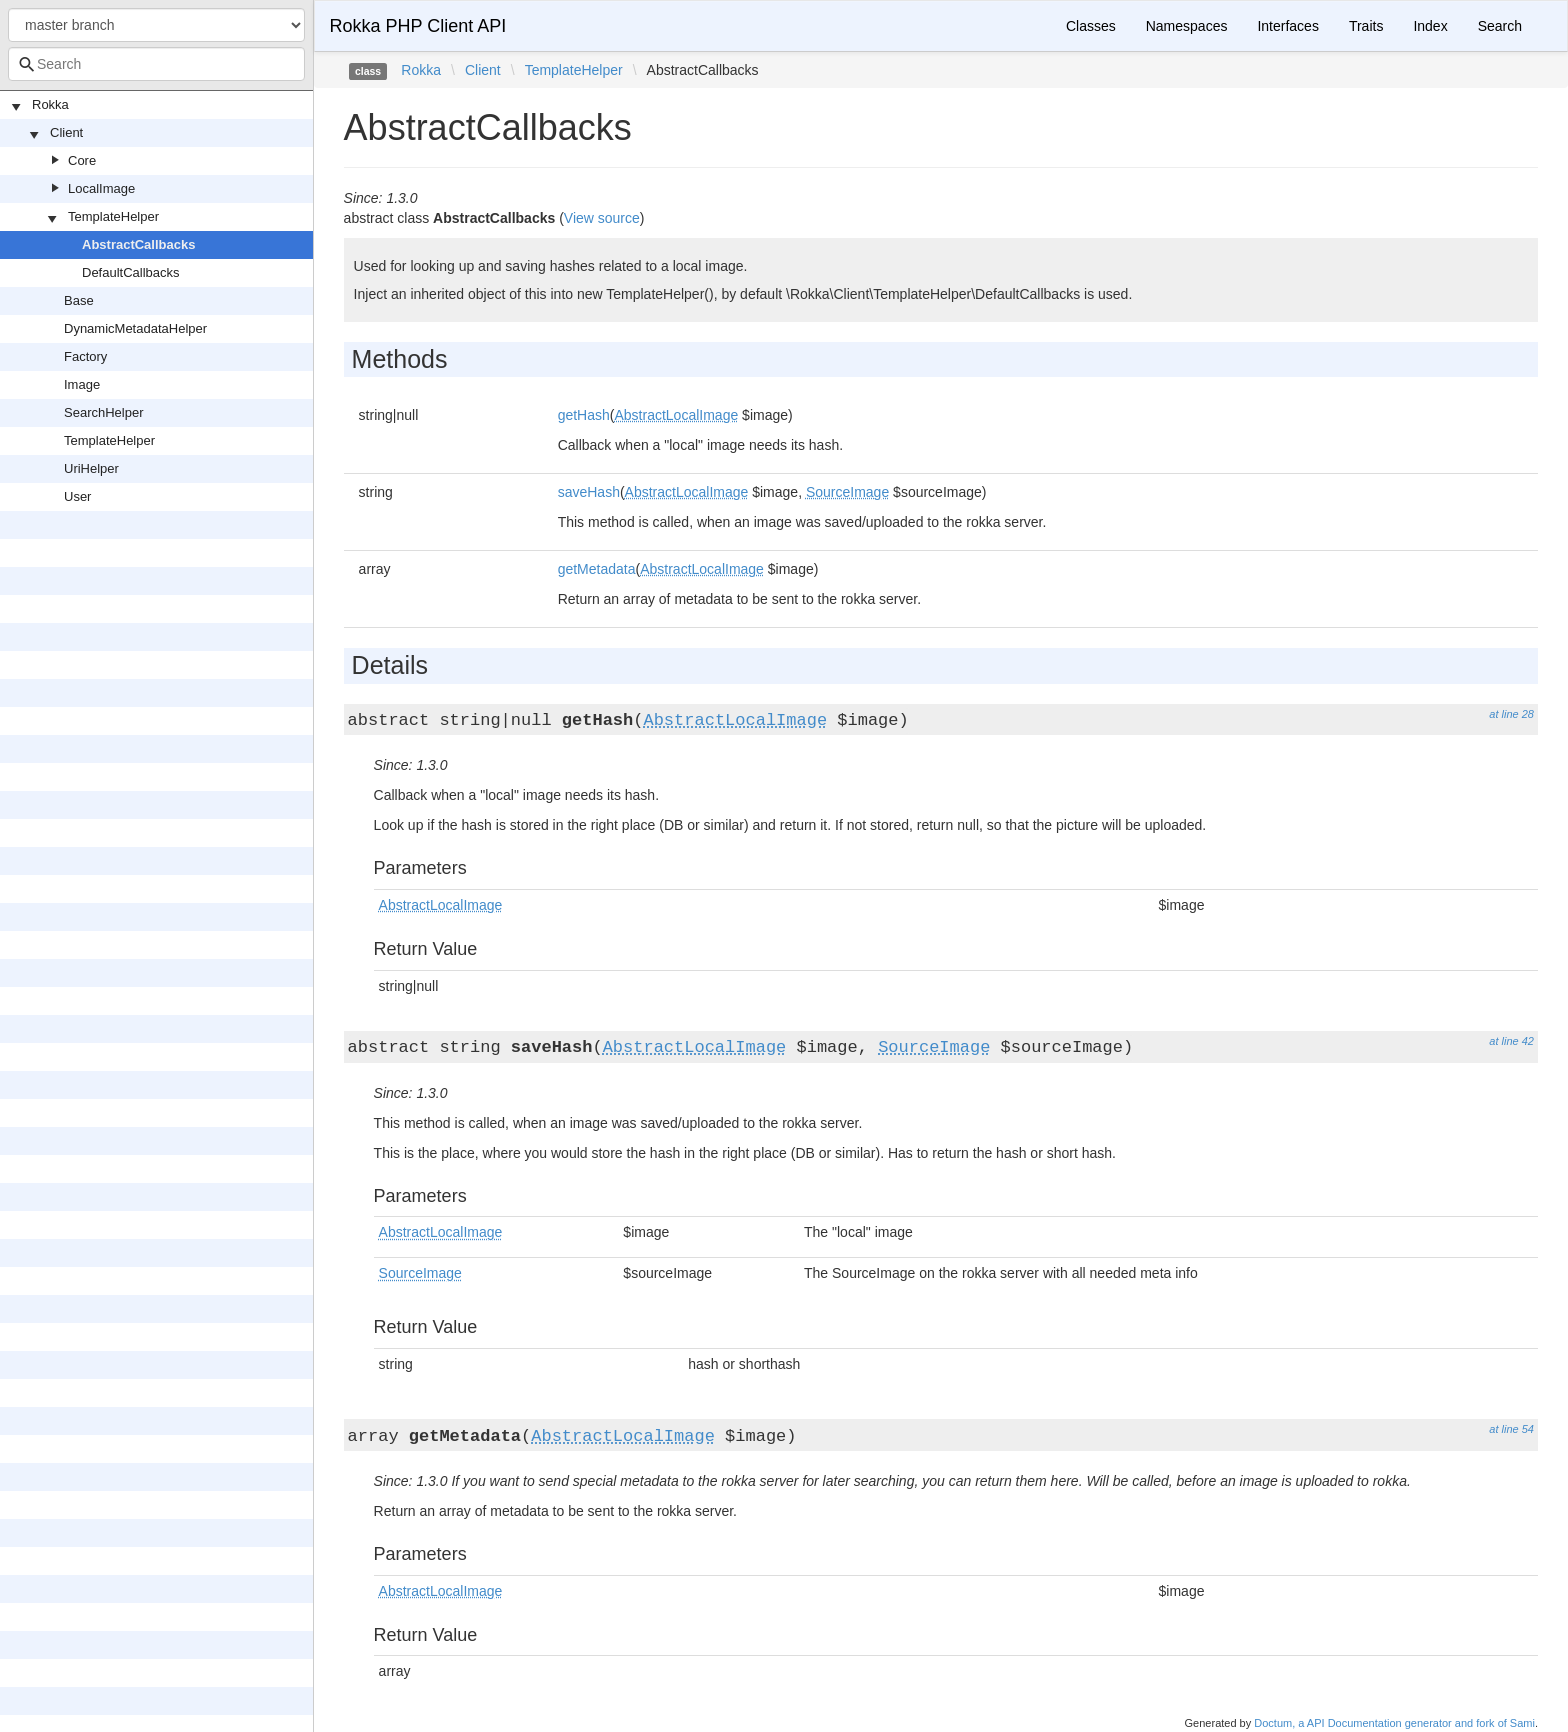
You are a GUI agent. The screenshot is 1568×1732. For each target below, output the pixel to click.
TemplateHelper (113, 216)
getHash (584, 415)
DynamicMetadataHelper (135, 328)
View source (602, 218)
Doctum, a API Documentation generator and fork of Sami (1394, 1723)
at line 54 (1511, 1429)
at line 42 (1511, 1041)
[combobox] (156, 64)
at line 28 (1511, 714)
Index (1430, 26)
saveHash (589, 492)
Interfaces (1287, 26)
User (77, 496)
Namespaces (1187, 26)
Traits (1366, 26)
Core (82, 160)
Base (79, 300)
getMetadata (597, 569)
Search (1500, 26)
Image (82, 384)
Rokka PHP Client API (418, 26)
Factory (85, 356)
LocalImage (101, 188)
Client (66, 132)
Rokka (50, 104)
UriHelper (91, 468)
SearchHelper (104, 412)
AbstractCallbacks (138, 244)
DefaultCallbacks (131, 272)
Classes (1091, 26)
